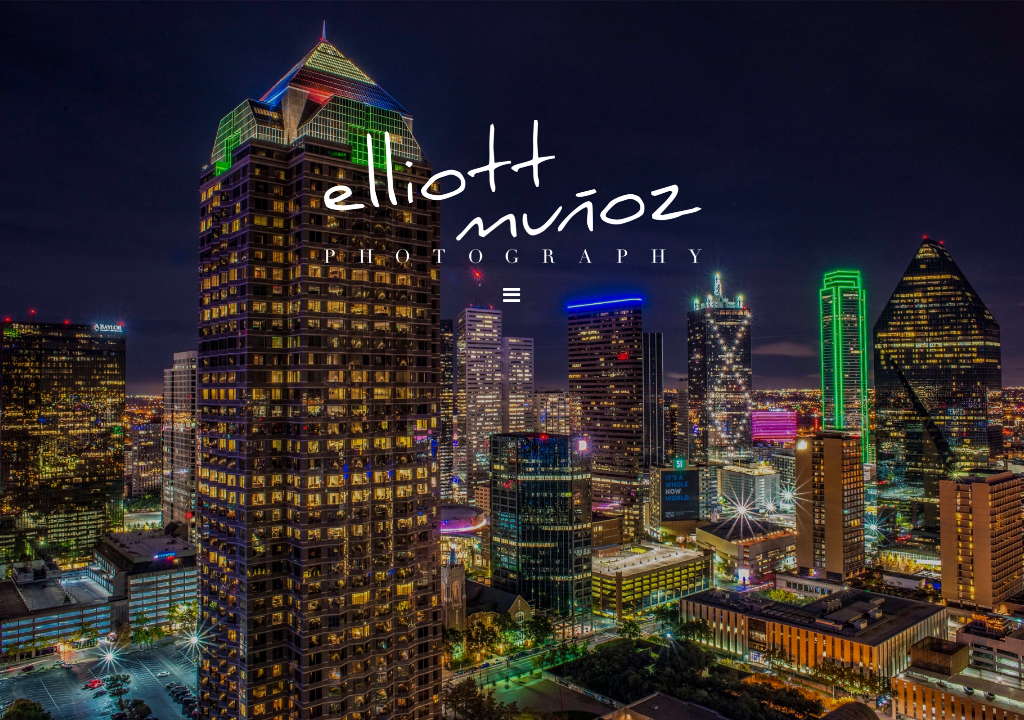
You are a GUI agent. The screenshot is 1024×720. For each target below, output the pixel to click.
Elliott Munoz (512, 195)
